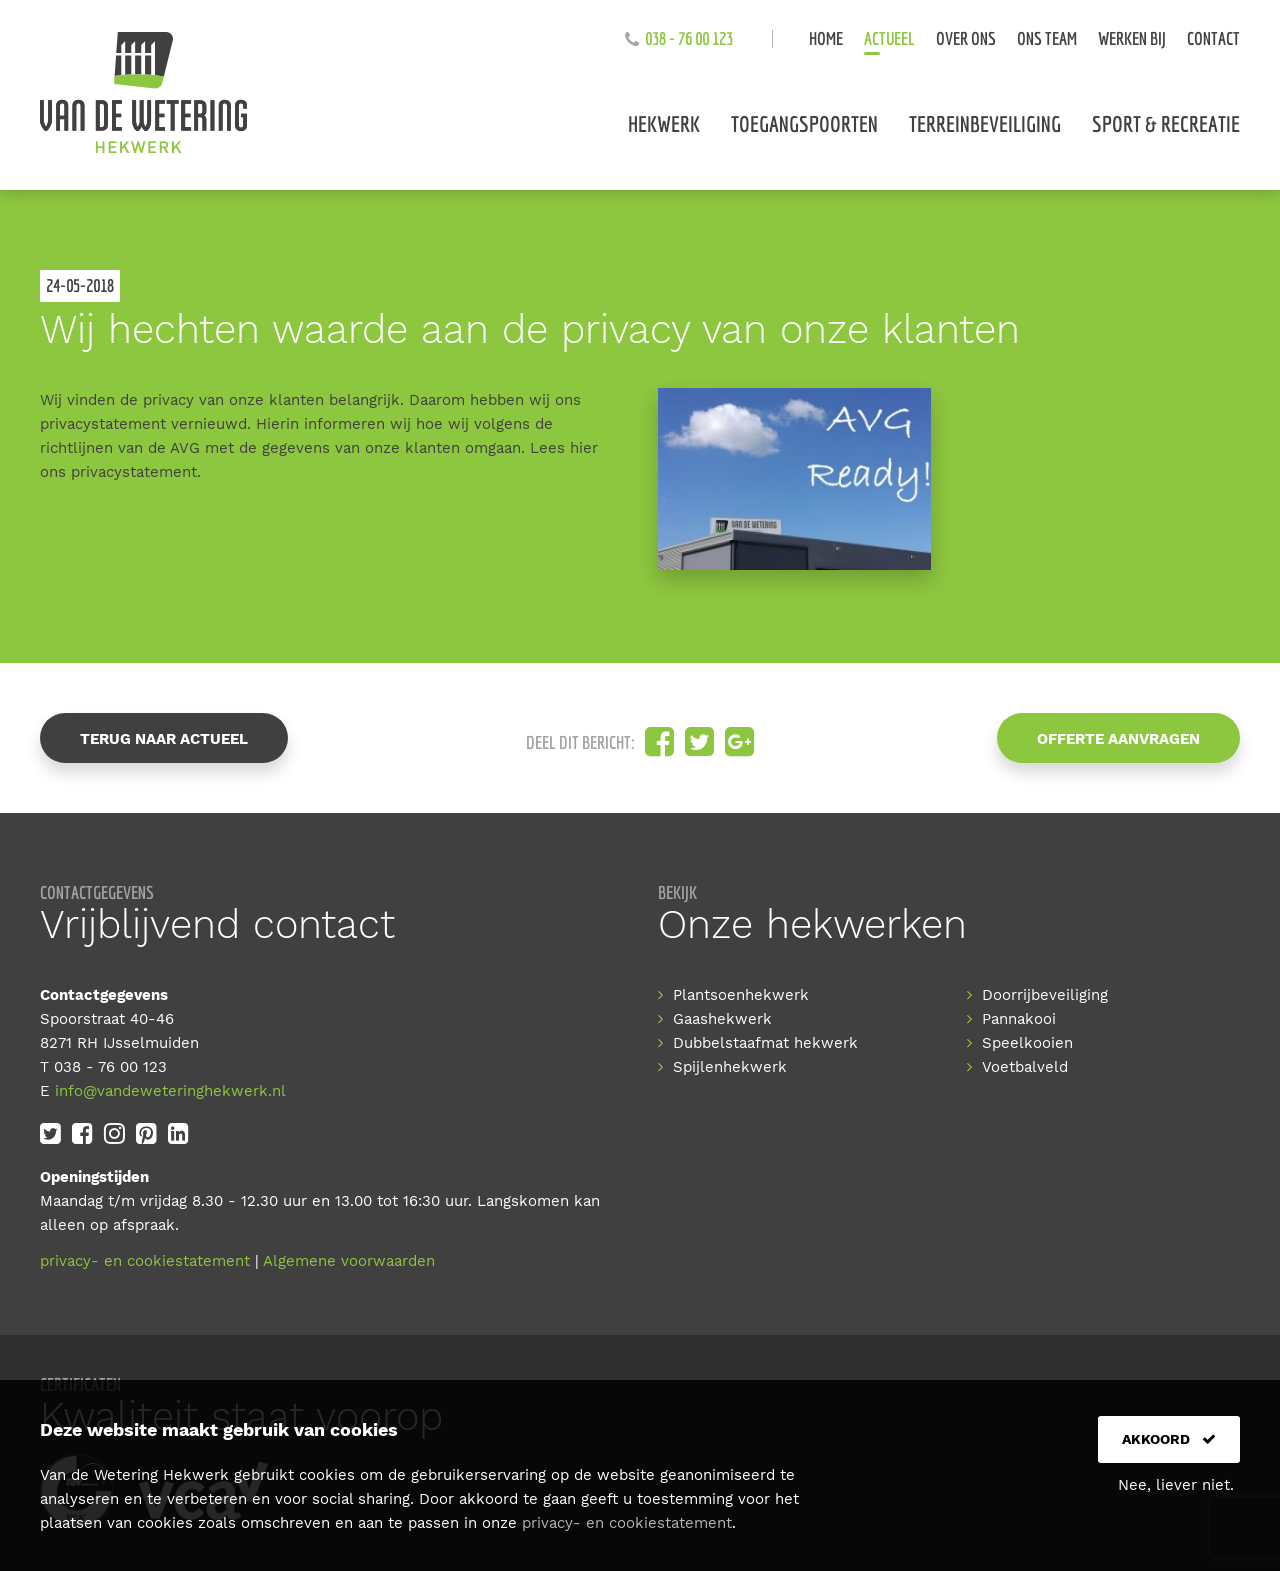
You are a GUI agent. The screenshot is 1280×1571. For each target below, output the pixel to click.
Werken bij (1132, 38)
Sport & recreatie (1166, 123)
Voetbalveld (1025, 1067)
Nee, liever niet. (1176, 1485)
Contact (1213, 38)
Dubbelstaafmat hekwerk (765, 1043)
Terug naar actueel (164, 739)
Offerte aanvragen (1118, 739)
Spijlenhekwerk (730, 1067)
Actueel (889, 38)
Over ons (966, 38)
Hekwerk (664, 123)
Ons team (1047, 38)
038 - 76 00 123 (689, 38)
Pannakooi (1019, 1019)
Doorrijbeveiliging (1045, 995)
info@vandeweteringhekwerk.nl (170, 1091)
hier (584, 448)
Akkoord (1169, 1439)
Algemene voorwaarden (349, 1261)
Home (826, 38)
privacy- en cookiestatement (145, 1261)
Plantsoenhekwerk (741, 995)
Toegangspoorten (804, 123)
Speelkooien (1027, 1043)
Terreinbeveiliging (985, 123)
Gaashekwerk (722, 1019)
